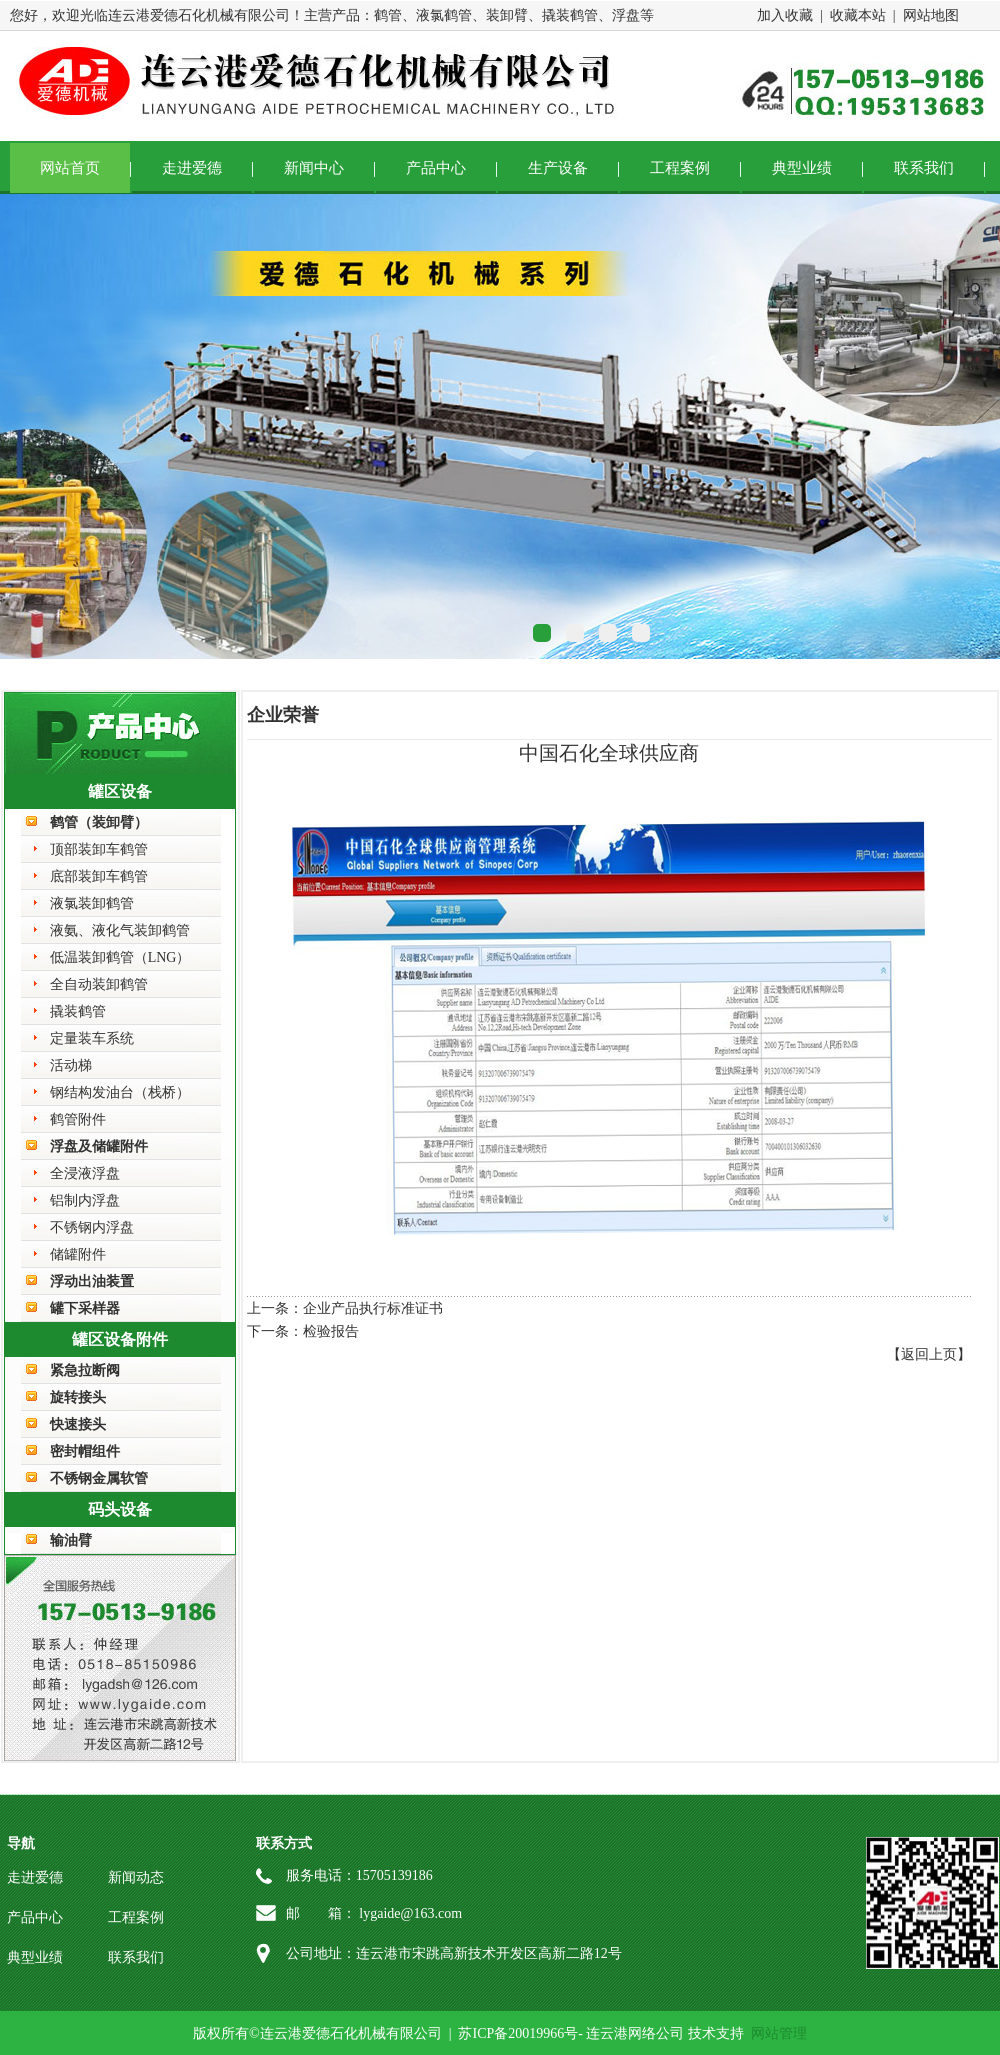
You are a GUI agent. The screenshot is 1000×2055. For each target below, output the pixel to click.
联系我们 (924, 168)
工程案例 (680, 168)
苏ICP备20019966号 (518, 2033)
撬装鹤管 (570, 15)
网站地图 (931, 15)
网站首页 (70, 168)
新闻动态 (136, 1877)
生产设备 (558, 168)
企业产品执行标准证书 (373, 1308)
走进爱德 (192, 168)
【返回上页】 (929, 1354)
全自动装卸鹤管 (99, 984)
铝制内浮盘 (85, 1200)
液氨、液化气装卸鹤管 (120, 930)
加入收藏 (785, 15)
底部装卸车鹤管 (99, 876)
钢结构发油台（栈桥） (120, 1092)
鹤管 (388, 15)
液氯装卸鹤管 (92, 903)
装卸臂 (507, 15)
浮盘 (626, 15)
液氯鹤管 (444, 15)
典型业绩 (802, 168)
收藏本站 (858, 15)
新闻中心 (314, 168)
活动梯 (71, 1065)
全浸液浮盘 (85, 1173)
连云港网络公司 (635, 2033)
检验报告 (331, 1331)
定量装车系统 (92, 1038)
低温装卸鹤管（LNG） (120, 957)
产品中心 (436, 168)
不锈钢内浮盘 (92, 1227)
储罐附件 (78, 1254)
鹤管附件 (78, 1119)
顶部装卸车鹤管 (99, 849)
